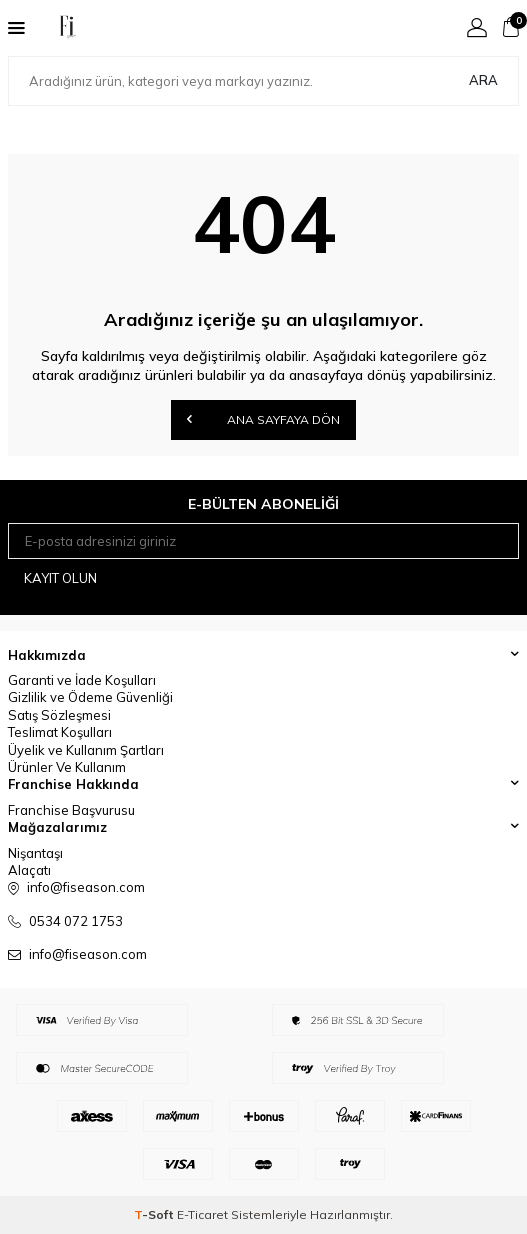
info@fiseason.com (88, 954)
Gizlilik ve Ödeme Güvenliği (90, 697)
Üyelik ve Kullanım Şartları (86, 750)
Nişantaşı (35, 853)
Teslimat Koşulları (60, 732)
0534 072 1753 (76, 921)
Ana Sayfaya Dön (263, 419)
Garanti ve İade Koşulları (82, 680)
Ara (483, 80)
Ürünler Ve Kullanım (67, 767)
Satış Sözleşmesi (59, 715)
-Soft (155, 1214)
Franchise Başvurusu (71, 810)
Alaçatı (29, 870)
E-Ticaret (202, 1214)
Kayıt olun (60, 578)
